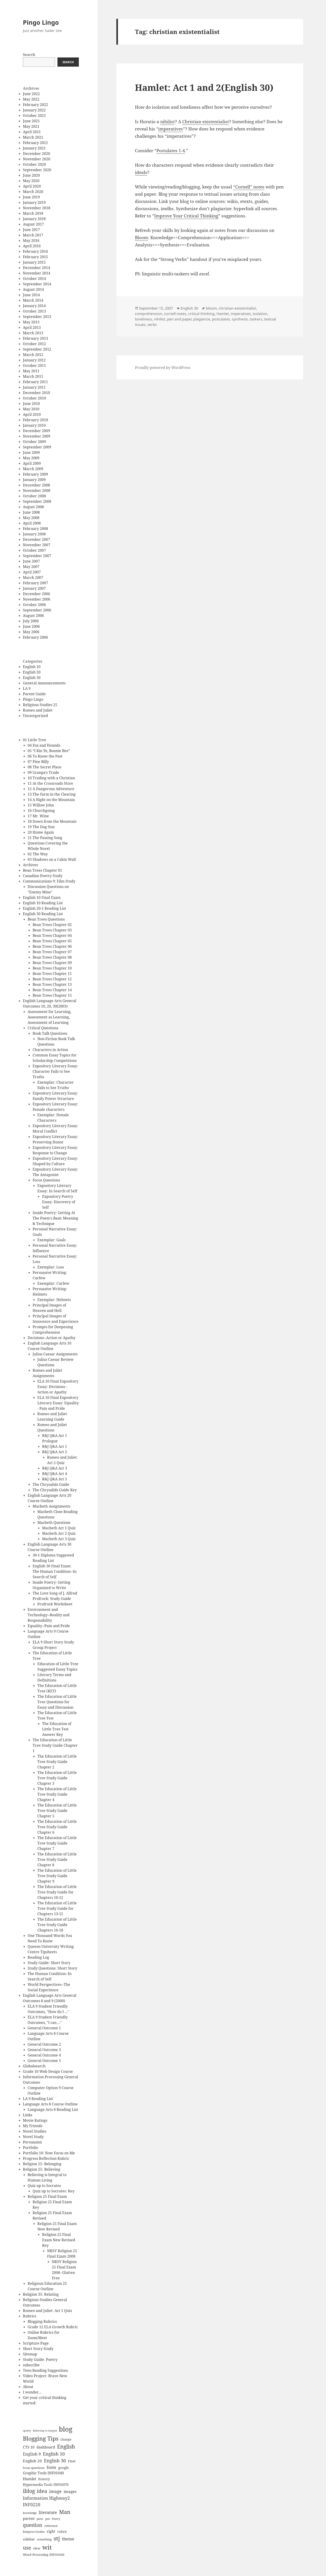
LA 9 (27, 688)
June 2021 (31, 120)
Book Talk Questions (50, 1033)
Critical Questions (43, 1027)
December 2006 (36, 593)
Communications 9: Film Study (49, 881)
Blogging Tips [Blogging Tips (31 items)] (40, 2438)
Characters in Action (50, 1049)
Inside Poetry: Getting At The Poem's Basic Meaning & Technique (55, 1218)
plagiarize (201, 319)
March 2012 (33, 354)
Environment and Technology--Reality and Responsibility (49, 1615)
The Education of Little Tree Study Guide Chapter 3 (57, 1778)
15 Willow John (41, 805)
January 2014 (34, 305)
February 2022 (35, 104)
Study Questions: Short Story (52, 1968)
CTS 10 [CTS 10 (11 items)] (28, 2447)
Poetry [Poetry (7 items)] (56, 2519)
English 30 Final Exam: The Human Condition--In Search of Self (55, 1571)
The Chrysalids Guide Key (55, 1489)
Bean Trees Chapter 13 (52, 984)
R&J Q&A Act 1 (54, 1446)
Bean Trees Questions (46, 919)
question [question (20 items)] (32, 2525)
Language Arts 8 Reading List (53, 2109)
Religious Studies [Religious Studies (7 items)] (34, 2531)
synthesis (240, 319)
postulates (221, 319)
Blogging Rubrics (42, 2321)
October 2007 (34, 550)
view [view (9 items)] (36, 2548)
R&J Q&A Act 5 (54, 1479)
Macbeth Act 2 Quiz (59, 1533)
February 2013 (35, 338)
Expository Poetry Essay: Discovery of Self (58, 1202)
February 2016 (35, 251)
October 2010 (34, 398)
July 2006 (31, 620)
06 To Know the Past (45, 756)
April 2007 (32, 572)
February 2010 (35, 419)
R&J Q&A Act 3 (54, 1468)
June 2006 (31, 626)
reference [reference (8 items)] (51, 2526)
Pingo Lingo (41, 22)
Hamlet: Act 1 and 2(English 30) (204, 87)
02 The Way (38, 853)
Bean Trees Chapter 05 (52, 940)
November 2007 (36, 544)
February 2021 (35, 142)
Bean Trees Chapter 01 (42, 870)
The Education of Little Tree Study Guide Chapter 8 (57, 1859)
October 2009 (34, 441)
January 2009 (34, 479)
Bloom (141, 238)
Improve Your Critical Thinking (186, 216)
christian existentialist (237, 308)
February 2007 (35, 582)
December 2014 (36, 267)
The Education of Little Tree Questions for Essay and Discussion (57, 1702)
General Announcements (44, 683)
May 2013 (31, 322)
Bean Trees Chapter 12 (52, 979)
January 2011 (34, 387)
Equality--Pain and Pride (49, 1625)
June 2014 (31, 294)
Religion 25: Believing (41, 2169)
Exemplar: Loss (50, 1267)
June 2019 (31, 197)
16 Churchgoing (41, 810)
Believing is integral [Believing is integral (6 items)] (45, 2430)
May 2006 (31, 631)
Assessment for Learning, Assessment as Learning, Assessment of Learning (49, 1017)
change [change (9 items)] (66, 2439)
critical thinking (201, 313)
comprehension (148, 313)
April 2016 (32, 245)
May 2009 (31, 457)
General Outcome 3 (44, 2049)
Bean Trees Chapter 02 (52, 924)
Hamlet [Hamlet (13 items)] (29, 2478)
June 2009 (31, 452)
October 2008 (34, 495)
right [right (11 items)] (51, 2531)
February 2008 (35, 528)
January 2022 (34, 110)
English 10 (32, 666)
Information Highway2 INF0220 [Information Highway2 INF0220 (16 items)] (46, 2501)
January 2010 (34, 425)
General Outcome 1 (44, 2027)
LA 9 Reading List (38, 2098)
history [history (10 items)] (44, 2479)
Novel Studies (34, 2131)
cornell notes (175, 313)
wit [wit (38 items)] (47, 2547)
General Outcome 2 (44, 2044)
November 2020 (36, 158)
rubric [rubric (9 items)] (62, 2531)
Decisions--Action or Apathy (51, 1337)
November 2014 (36, 273)
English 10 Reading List (43, 902)
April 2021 (32, 131)
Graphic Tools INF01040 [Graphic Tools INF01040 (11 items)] (43, 2472)
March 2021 (33, 137)
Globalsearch (34, 2066)
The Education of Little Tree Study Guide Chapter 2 (57, 1762)
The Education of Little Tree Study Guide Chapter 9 (57, 1876)
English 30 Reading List (43, 913)
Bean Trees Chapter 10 (52, 968)
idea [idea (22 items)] (42, 2490)
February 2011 (35, 381)
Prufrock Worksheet (54, 1604)
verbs (152, 324)
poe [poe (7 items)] (47, 2519)
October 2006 (34, 604)
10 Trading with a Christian (51, 777)
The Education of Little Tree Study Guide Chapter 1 (55, 1745)
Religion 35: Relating (41, 2294)
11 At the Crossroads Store (50, 783)
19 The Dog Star (41, 826)
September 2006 (37, 610)
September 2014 (37, 283)
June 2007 (31, 561)
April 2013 (32, 327)
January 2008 (34, 534)
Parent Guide (34, 693)
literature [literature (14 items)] (48, 2512)
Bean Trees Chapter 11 (52, 973)
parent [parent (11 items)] (29, 2518)
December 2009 (36, 430)
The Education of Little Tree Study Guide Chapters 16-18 (57, 1925)
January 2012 (34, 360)
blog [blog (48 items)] (65, 2429)
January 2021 (34, 148)
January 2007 (34, 588)
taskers (256, 319)
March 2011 (33, 376)
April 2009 (32, 463)
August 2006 (33, 615)
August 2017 (33, 224)
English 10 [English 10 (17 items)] (54, 2454)
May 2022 (31, 99)
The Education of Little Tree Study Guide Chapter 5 (57, 1810)
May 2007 (31, 566)
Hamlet (222, 313)
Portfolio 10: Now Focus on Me (49, 2152)
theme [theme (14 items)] (68, 2539)
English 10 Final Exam (42, 897)
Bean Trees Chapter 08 (52, 957)
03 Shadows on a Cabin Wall (52, 859)
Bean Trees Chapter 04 (52, 935)
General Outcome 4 (44, 2055)
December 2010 (36, 392)
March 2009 (33, 468)
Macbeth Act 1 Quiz (59, 1527)
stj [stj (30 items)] (57, 2538)
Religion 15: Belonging (42, 2163)
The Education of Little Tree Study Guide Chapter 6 (57, 1827)
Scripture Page (36, 2343)
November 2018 (36, 207)
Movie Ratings (35, 2120)
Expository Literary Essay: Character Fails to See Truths (55, 1071)
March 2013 (33, 332)
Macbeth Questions (53, 1522)
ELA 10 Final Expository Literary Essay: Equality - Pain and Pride (58, 1403)
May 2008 (31, 517)
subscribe (31, 2364)
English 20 (32, 672)
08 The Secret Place (44, 767)
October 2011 (34, 365)
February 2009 (35, 474)
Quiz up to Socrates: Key (53, 2191)
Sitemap (30, 2354)
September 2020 (37, 169)
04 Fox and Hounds (44, 745)
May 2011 (31, 370)
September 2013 (37, 316)
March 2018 (33, 213)
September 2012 (37, 349)
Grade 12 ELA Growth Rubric (53, 2326)
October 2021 (34, 115)
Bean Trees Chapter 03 (52, 930)
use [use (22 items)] (27, 2547)
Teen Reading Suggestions (45, 2370)
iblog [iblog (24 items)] (29, 2490)
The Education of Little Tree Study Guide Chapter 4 (57, 1794)
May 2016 (31, 240)
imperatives (170, 129)
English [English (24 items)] (66, 2446)
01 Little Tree (34, 739)
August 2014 (33, 289)
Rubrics (29, 2316)
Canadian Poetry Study (42, 875)
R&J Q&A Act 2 (54, 1451)
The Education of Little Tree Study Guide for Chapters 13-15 (57, 1908)
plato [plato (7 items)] (40, 2519)
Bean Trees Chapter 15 (52, 995)
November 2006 (36, 599)
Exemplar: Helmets (54, 1299)
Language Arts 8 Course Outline (50, 2104)
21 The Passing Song (45, 837)
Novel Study (33, 2136)
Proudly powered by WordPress (162, 367)
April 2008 (32, 523)
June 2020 (31, 175)
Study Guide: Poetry (40, 2359)
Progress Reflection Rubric (46, 2158)
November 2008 (36, 490)
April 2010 (32, 414)
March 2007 (33, 577)
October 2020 (34, 164)
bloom (211, 308)
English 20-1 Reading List (44, 908)
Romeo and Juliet (38, 710)
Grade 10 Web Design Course (48, 2071)
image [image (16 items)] (55, 2491)
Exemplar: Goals (51, 1239)
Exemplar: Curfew (53, 1283)
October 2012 (34, 343)
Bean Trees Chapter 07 (52, 951)
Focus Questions (46, 1180)
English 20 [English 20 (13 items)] (32, 2460)
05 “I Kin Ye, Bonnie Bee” (49, 750)
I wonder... (32, 2392)
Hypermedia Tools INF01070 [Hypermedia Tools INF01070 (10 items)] (45, 2484)
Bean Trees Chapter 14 (52, 989)
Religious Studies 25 (40, 704)
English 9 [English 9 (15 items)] (32, 2454)
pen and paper (179, 319)
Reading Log (38, 1957)
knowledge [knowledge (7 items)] (30, 2513)
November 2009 (36, 436)
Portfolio (30, 2147)
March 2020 (33, 191)
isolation (260, 313)
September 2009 (37, 447)
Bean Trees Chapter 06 (52, 946)
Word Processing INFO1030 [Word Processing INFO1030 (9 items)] (43, 2554)
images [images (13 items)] (70, 2491)
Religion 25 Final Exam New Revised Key (58, 2240)
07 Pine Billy (38, 761)
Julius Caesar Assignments (55, 1354)
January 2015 (34, 262)
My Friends (32, 2125)
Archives (30, 864)
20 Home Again (41, 832)
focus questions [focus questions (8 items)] (34, 2468)
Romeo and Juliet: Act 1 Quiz (47, 2310)
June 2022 (31, 93)
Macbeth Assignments (51, 1506)
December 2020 (36, 153)
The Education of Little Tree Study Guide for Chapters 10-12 (57, 1892)
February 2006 (35, 637)
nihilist (167, 122)
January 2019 (34, 202)
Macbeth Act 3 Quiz (59, 1538)
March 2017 (33, 235)
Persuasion (32, 2142)
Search (29, 54)
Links (27, 2114)
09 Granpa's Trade (43, 772)
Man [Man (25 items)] (64, 2512)
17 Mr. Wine (38, 815)
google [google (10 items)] (63, 2467)
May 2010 (31, 408)
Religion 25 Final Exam (47, 2196)
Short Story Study (38, 2348)
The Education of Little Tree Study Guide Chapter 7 (57, 1843)
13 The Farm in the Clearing (52, 794)
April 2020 (32, 186)
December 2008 (36, 485)
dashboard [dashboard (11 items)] (45, 2447)
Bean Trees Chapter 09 (52, 962)
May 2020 (31, 180)
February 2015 (35, 256)
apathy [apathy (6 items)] (27, 2430)
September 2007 (37, 555)
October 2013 (34, 311)
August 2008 (33, 506)
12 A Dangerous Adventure (51, 788)
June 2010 (31, 403)
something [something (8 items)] (44, 2539)
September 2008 (37, 501)
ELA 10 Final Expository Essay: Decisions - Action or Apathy (57, 1387)
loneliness (143, 319)
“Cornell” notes (248, 187)
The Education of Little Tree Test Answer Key (56, 1729)
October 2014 (34, 278)
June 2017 (31, 229)
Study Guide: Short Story (49, 1962)
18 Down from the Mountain (52, 821)
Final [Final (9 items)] (71, 2461)
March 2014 (33, 300)
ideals (141, 172)
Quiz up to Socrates (44, 2185)
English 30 (32, 677)
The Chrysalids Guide (51, 1484)
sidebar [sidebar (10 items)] (29, 2539)
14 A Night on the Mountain (51, 799)
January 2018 (34, 218)
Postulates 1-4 (170, 151)
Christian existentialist (205, 122)
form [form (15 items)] (51, 2467)
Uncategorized (35, 715)
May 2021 (31, 126)
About (28, 2386)
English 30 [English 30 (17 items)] (55, 2461)
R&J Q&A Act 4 (54, 1473)
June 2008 (31, 512)
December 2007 (36, 539)
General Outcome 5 (44, 2060)
